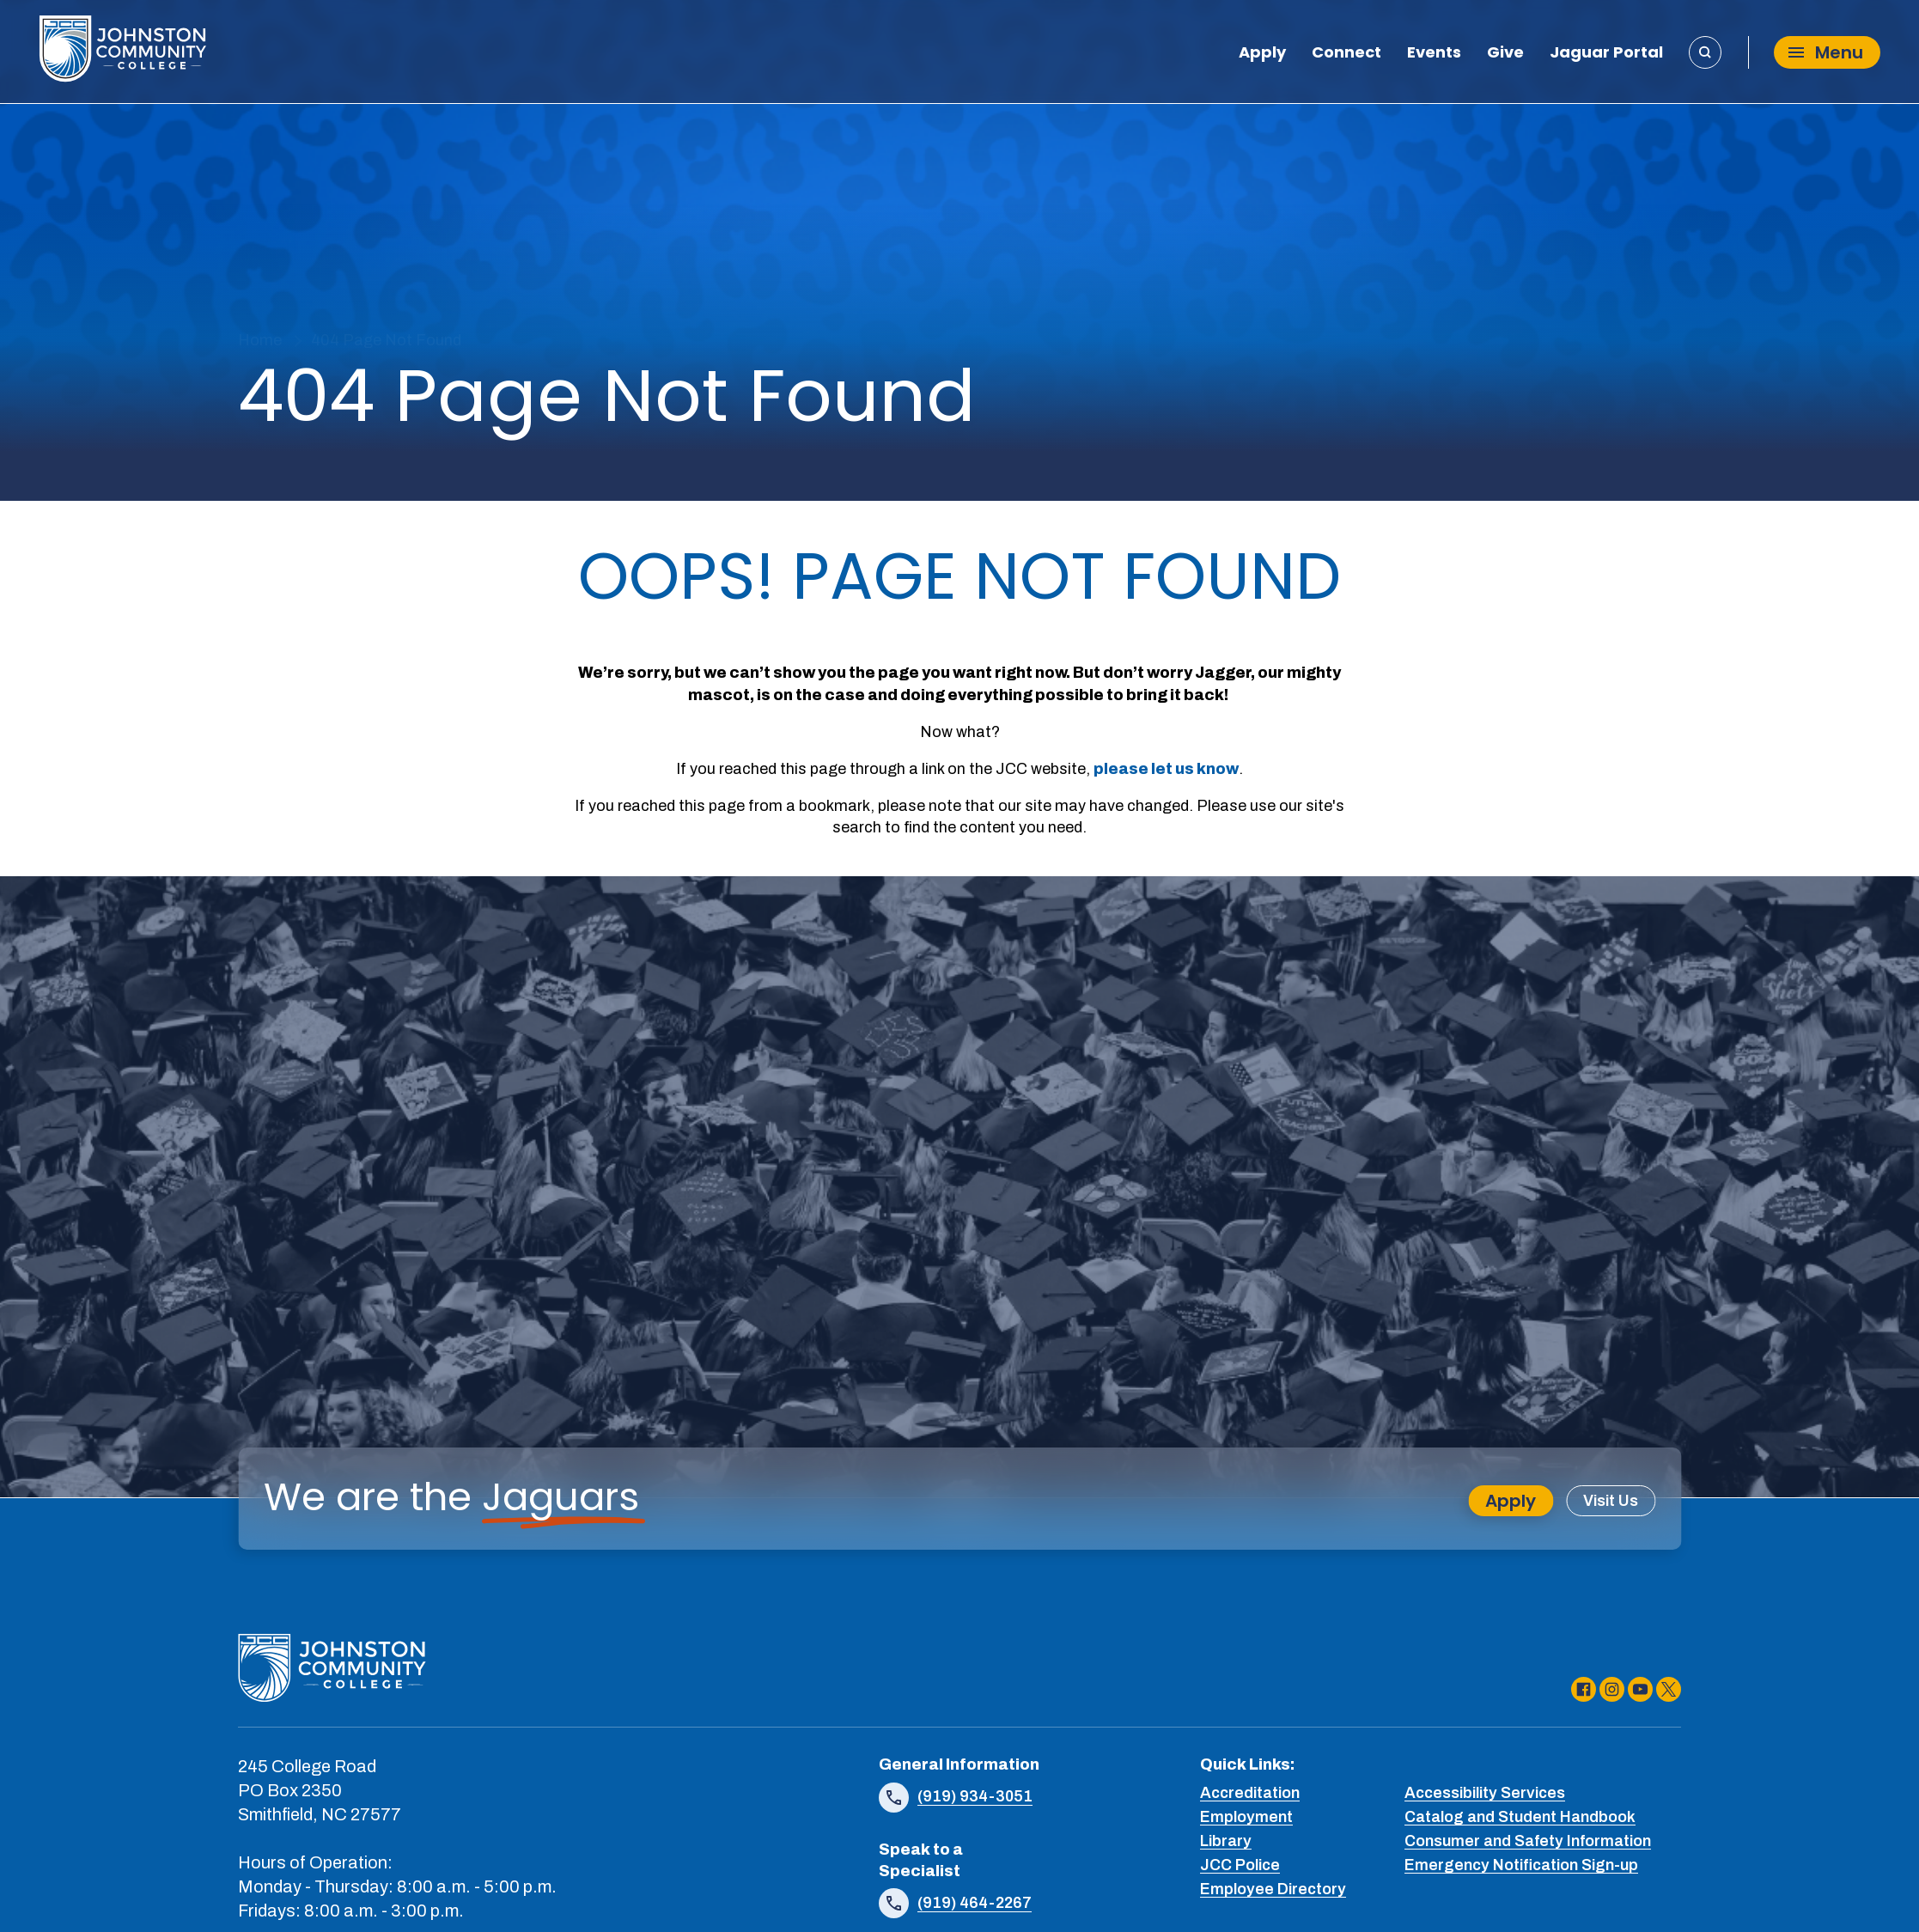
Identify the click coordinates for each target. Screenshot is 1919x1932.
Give (1505, 54)
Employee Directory (1273, 1889)
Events (1434, 54)
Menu (1825, 52)
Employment (1246, 1816)
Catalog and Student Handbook (1520, 1816)
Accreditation (1250, 1792)
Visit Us (1610, 1500)
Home (260, 340)
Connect (1346, 54)
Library (1226, 1841)
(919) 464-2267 (974, 1902)
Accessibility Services (1484, 1792)
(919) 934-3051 (975, 1796)
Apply (1262, 54)
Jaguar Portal (1606, 54)
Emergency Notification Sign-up (1521, 1865)
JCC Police (1240, 1865)
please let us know (1166, 768)
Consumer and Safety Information (1527, 1841)
